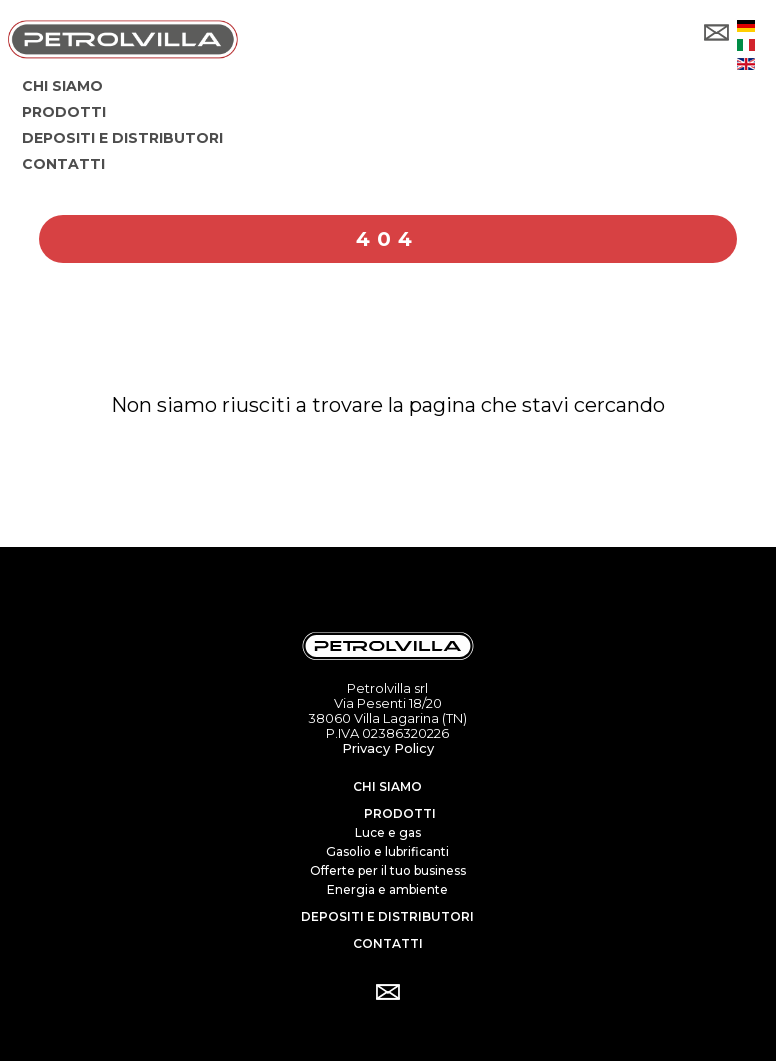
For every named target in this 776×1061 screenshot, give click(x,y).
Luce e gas (388, 832)
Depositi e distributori (387, 916)
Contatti (388, 943)
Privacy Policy (388, 748)
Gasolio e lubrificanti (387, 851)
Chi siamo (387, 786)
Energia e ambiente (387, 889)
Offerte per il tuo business (388, 870)
